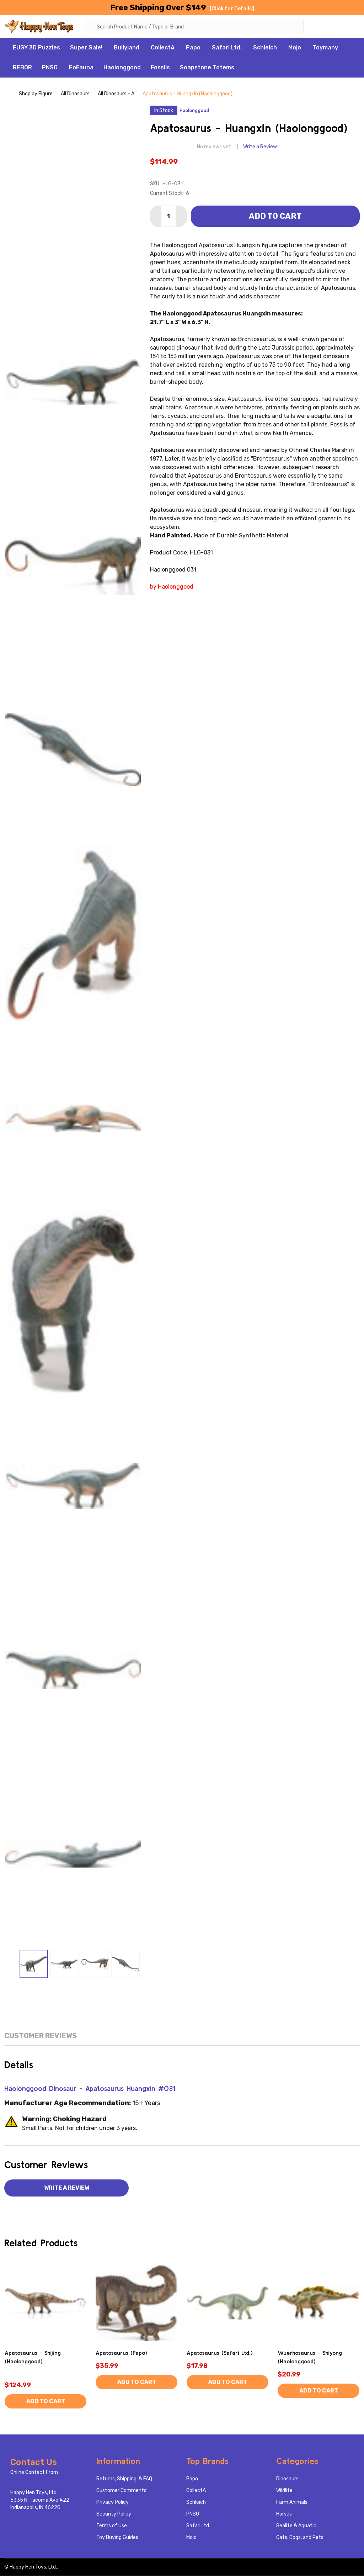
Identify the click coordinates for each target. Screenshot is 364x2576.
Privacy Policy (112, 2503)
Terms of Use (111, 2526)
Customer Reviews (40, 2036)
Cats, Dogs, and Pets (299, 2538)
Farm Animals (291, 2503)
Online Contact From (34, 2473)
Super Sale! (86, 48)
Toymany (325, 48)
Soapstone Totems (207, 68)
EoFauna (81, 68)
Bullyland (126, 48)
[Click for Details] (232, 9)
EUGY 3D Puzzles (36, 48)
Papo (193, 48)
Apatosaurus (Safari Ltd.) (220, 2353)
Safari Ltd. (227, 48)
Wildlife (284, 2491)
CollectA (163, 48)
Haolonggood (122, 68)
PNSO (50, 68)
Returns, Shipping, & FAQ (124, 2479)
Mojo (294, 48)
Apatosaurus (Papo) (121, 2353)
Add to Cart (275, 216)
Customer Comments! (122, 2491)
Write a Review (260, 147)
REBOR (22, 68)
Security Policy (113, 2514)
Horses (284, 2514)
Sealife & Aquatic (296, 2526)
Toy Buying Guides (117, 2538)
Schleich (265, 48)
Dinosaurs (287, 2479)
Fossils (160, 68)
